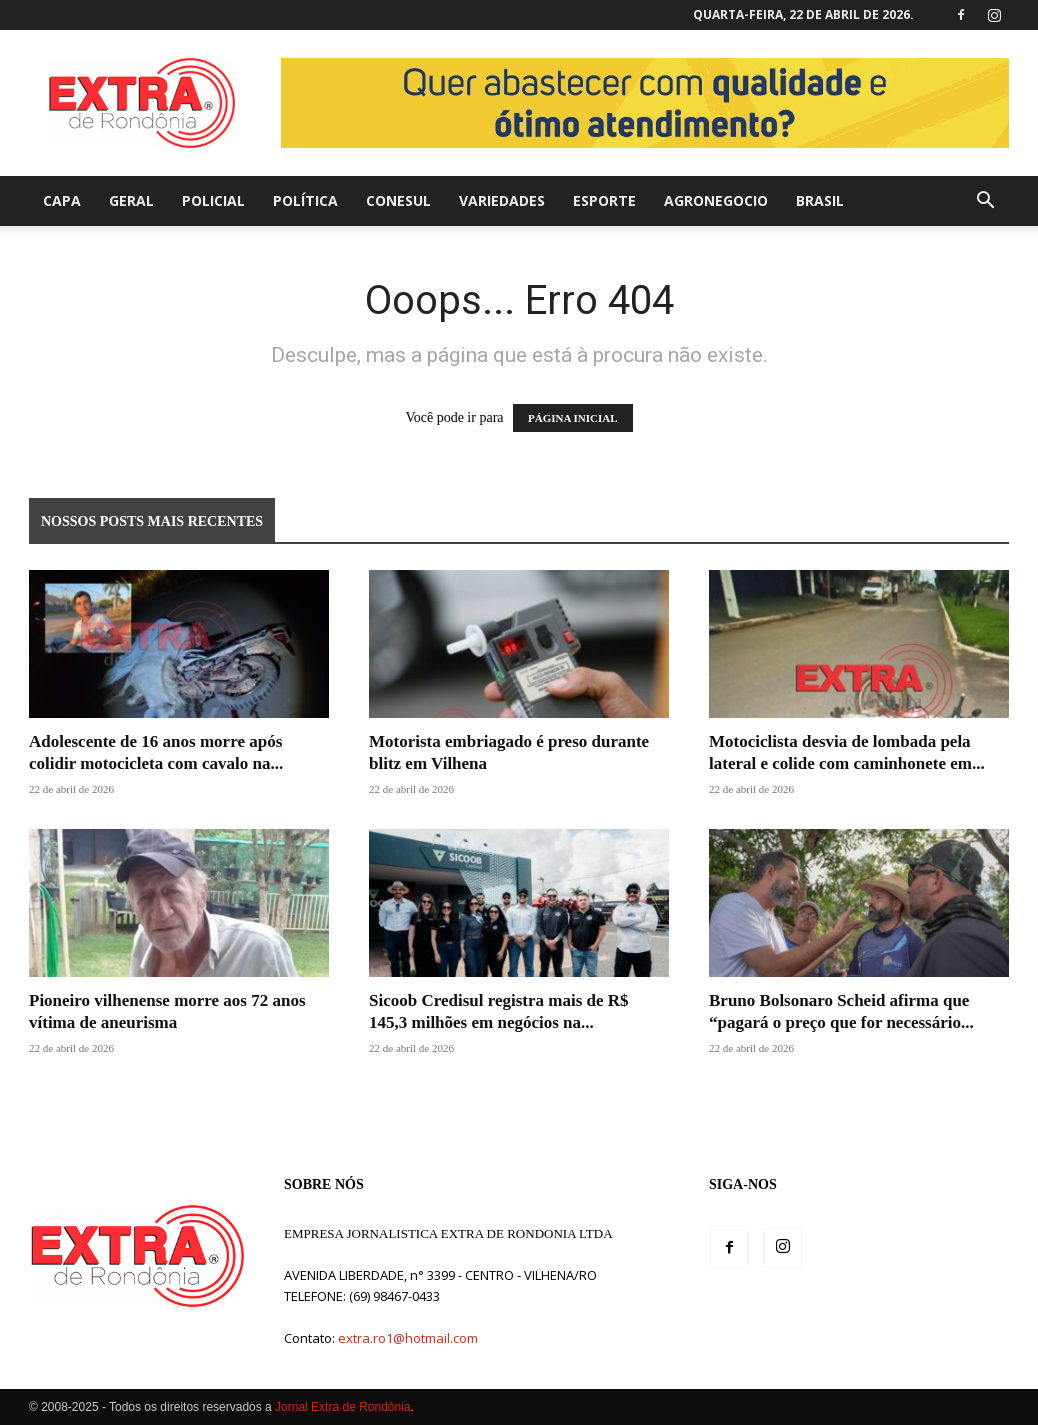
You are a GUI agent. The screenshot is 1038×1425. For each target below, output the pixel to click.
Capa (62, 200)
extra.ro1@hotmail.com (408, 1338)
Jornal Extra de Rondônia (342, 1407)
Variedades (502, 200)
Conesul (398, 200)
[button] (985, 202)
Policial (213, 200)
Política (305, 200)
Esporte (604, 200)
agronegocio (716, 200)
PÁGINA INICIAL (573, 418)
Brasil (820, 200)
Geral (131, 200)
